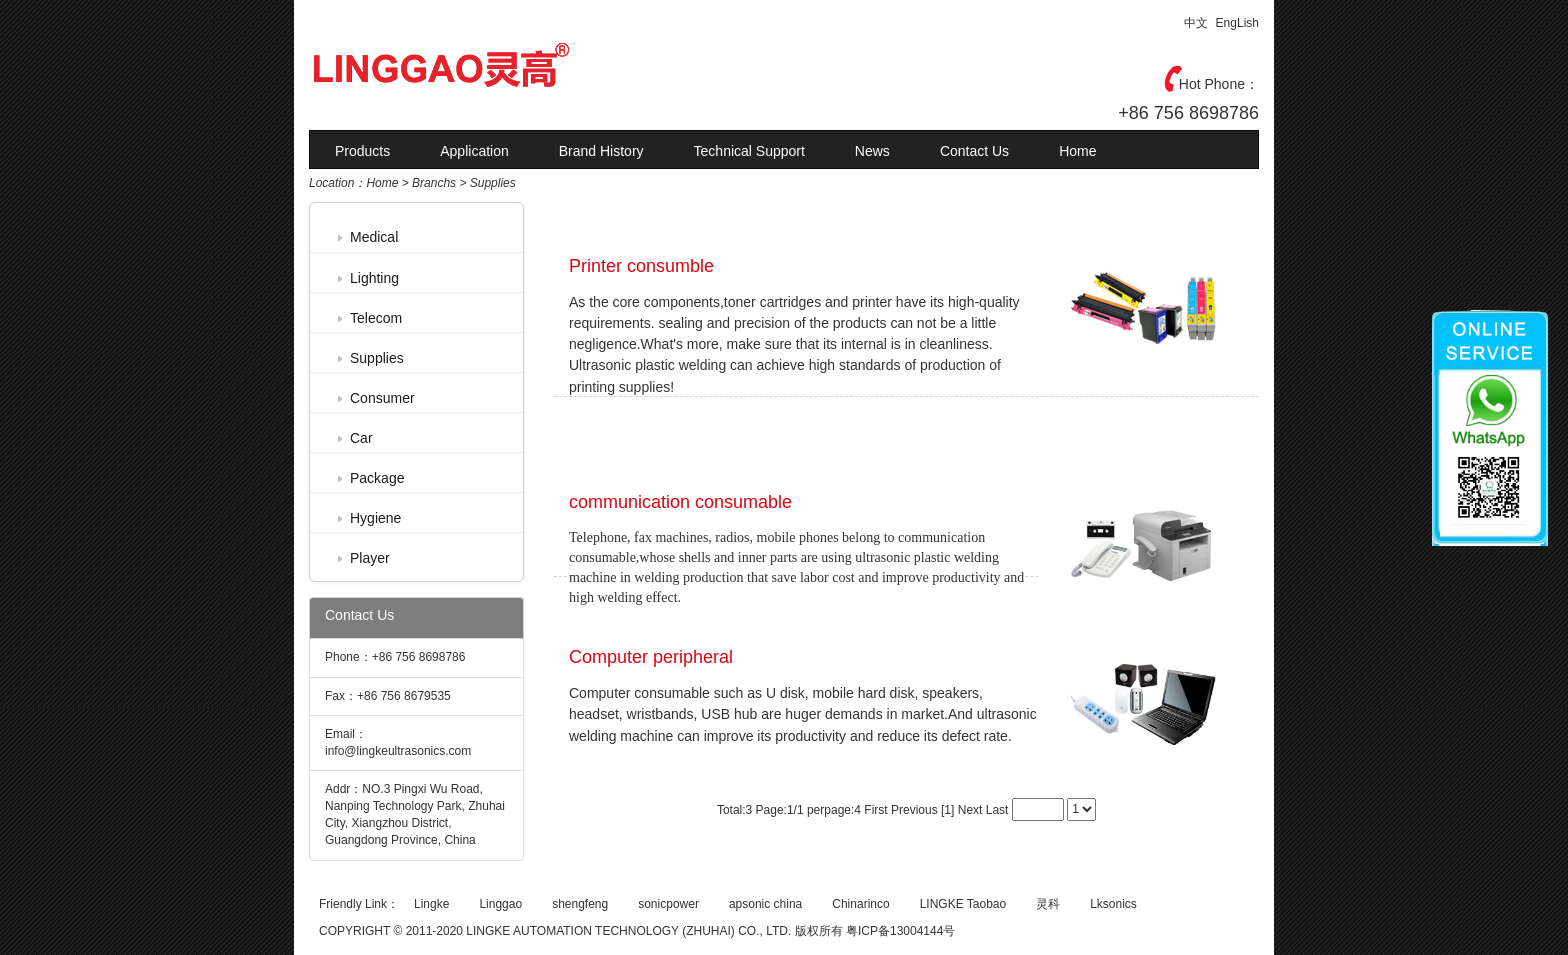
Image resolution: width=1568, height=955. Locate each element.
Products (362, 151)
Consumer (382, 398)
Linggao (500, 904)
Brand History (601, 151)
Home (1077, 151)
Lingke (431, 904)
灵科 (1048, 904)
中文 (1196, 23)
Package (377, 478)
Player (370, 558)
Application (474, 151)
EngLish (1237, 23)
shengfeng (580, 904)
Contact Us (974, 151)
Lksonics (1113, 904)
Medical (374, 237)
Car (361, 438)
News (872, 151)
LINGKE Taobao (963, 904)
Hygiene (375, 518)
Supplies (377, 358)
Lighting (374, 278)
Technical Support (749, 151)
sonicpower (668, 904)
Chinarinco (860, 904)
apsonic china (765, 904)
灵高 (484, 65)
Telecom (376, 318)
